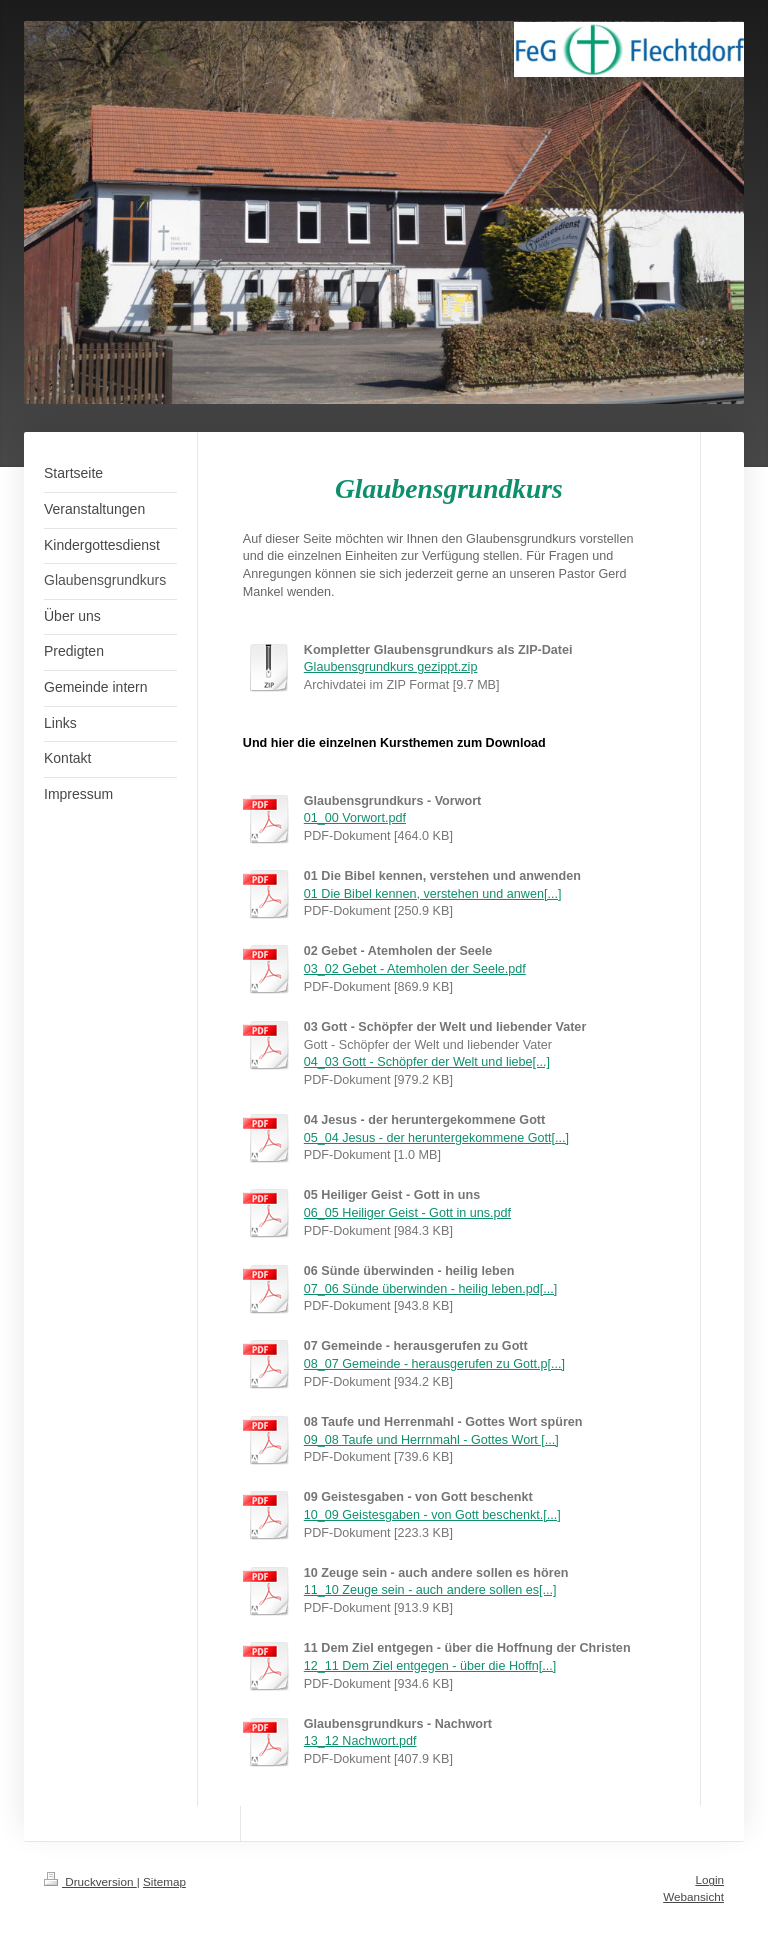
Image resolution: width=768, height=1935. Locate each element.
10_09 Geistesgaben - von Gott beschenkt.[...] (432, 1515)
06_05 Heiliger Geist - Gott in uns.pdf (407, 1213)
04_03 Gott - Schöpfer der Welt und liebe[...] (427, 1062)
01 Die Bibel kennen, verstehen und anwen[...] (433, 894)
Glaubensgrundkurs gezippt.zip (391, 667)
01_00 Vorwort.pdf (355, 818)
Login (709, 1879)
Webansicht (693, 1896)
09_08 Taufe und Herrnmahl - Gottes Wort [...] (431, 1440)
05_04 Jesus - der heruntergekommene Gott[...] (436, 1138)
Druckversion (90, 1881)
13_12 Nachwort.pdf (360, 1741)
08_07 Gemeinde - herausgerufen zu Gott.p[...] (434, 1364)
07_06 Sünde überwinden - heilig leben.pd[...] (430, 1289)
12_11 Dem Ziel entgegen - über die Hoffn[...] (430, 1666)
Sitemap (164, 1881)
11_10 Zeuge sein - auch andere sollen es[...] (430, 1590)
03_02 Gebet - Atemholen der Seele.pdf (415, 969)
